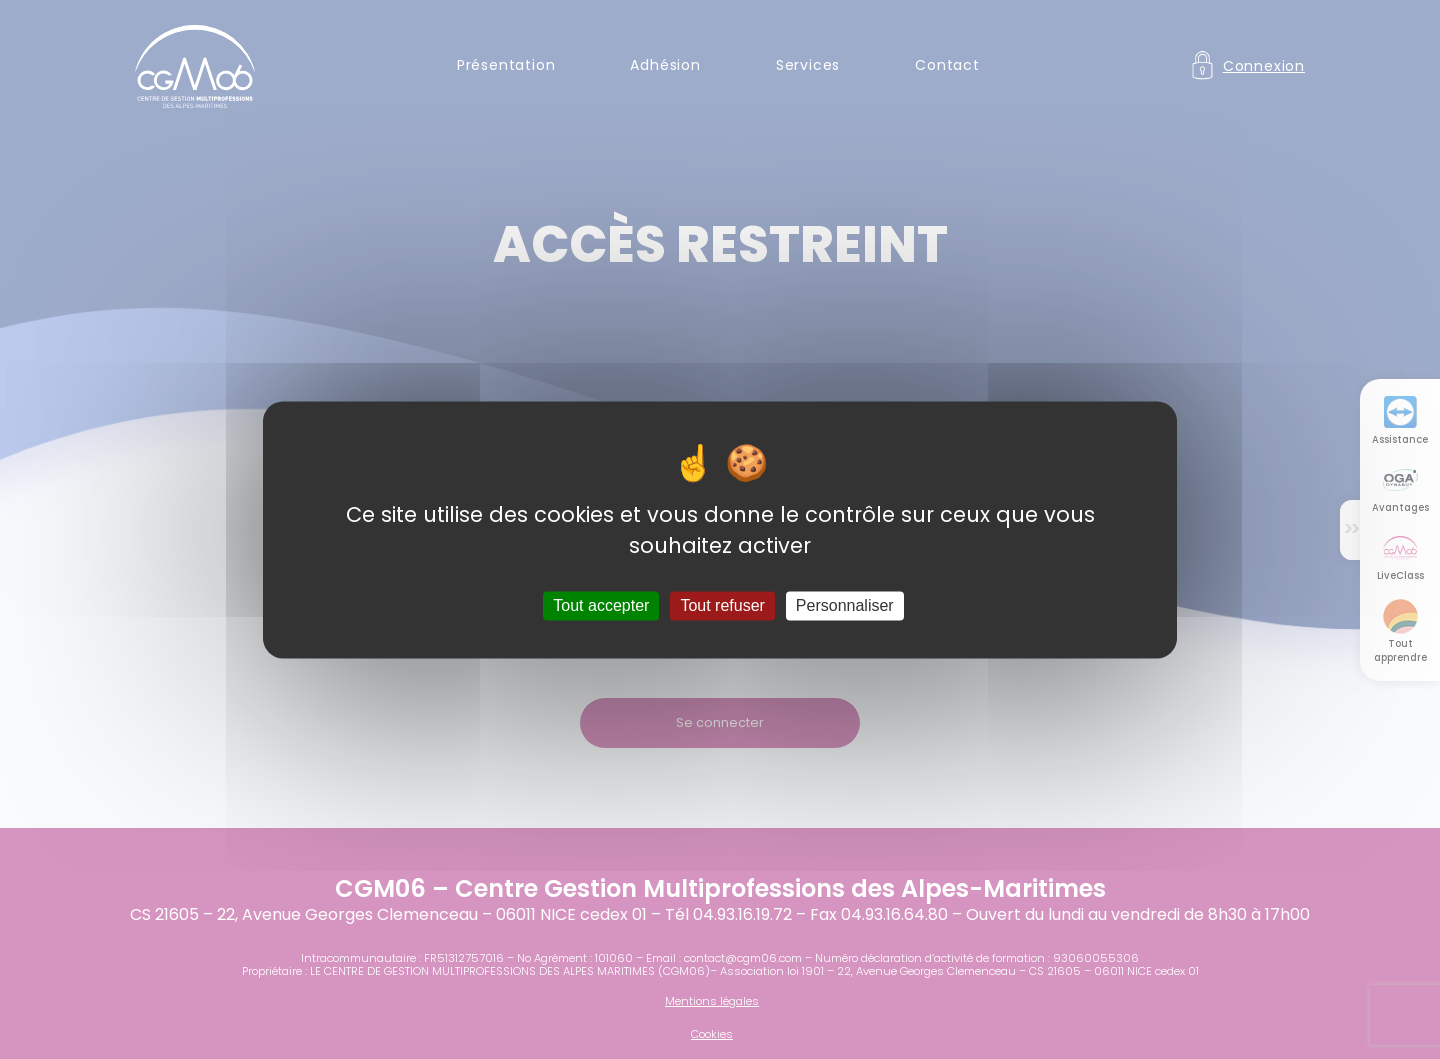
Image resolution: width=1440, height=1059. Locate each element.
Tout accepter (601, 605)
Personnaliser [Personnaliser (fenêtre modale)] (845, 605)
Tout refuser (722, 605)
